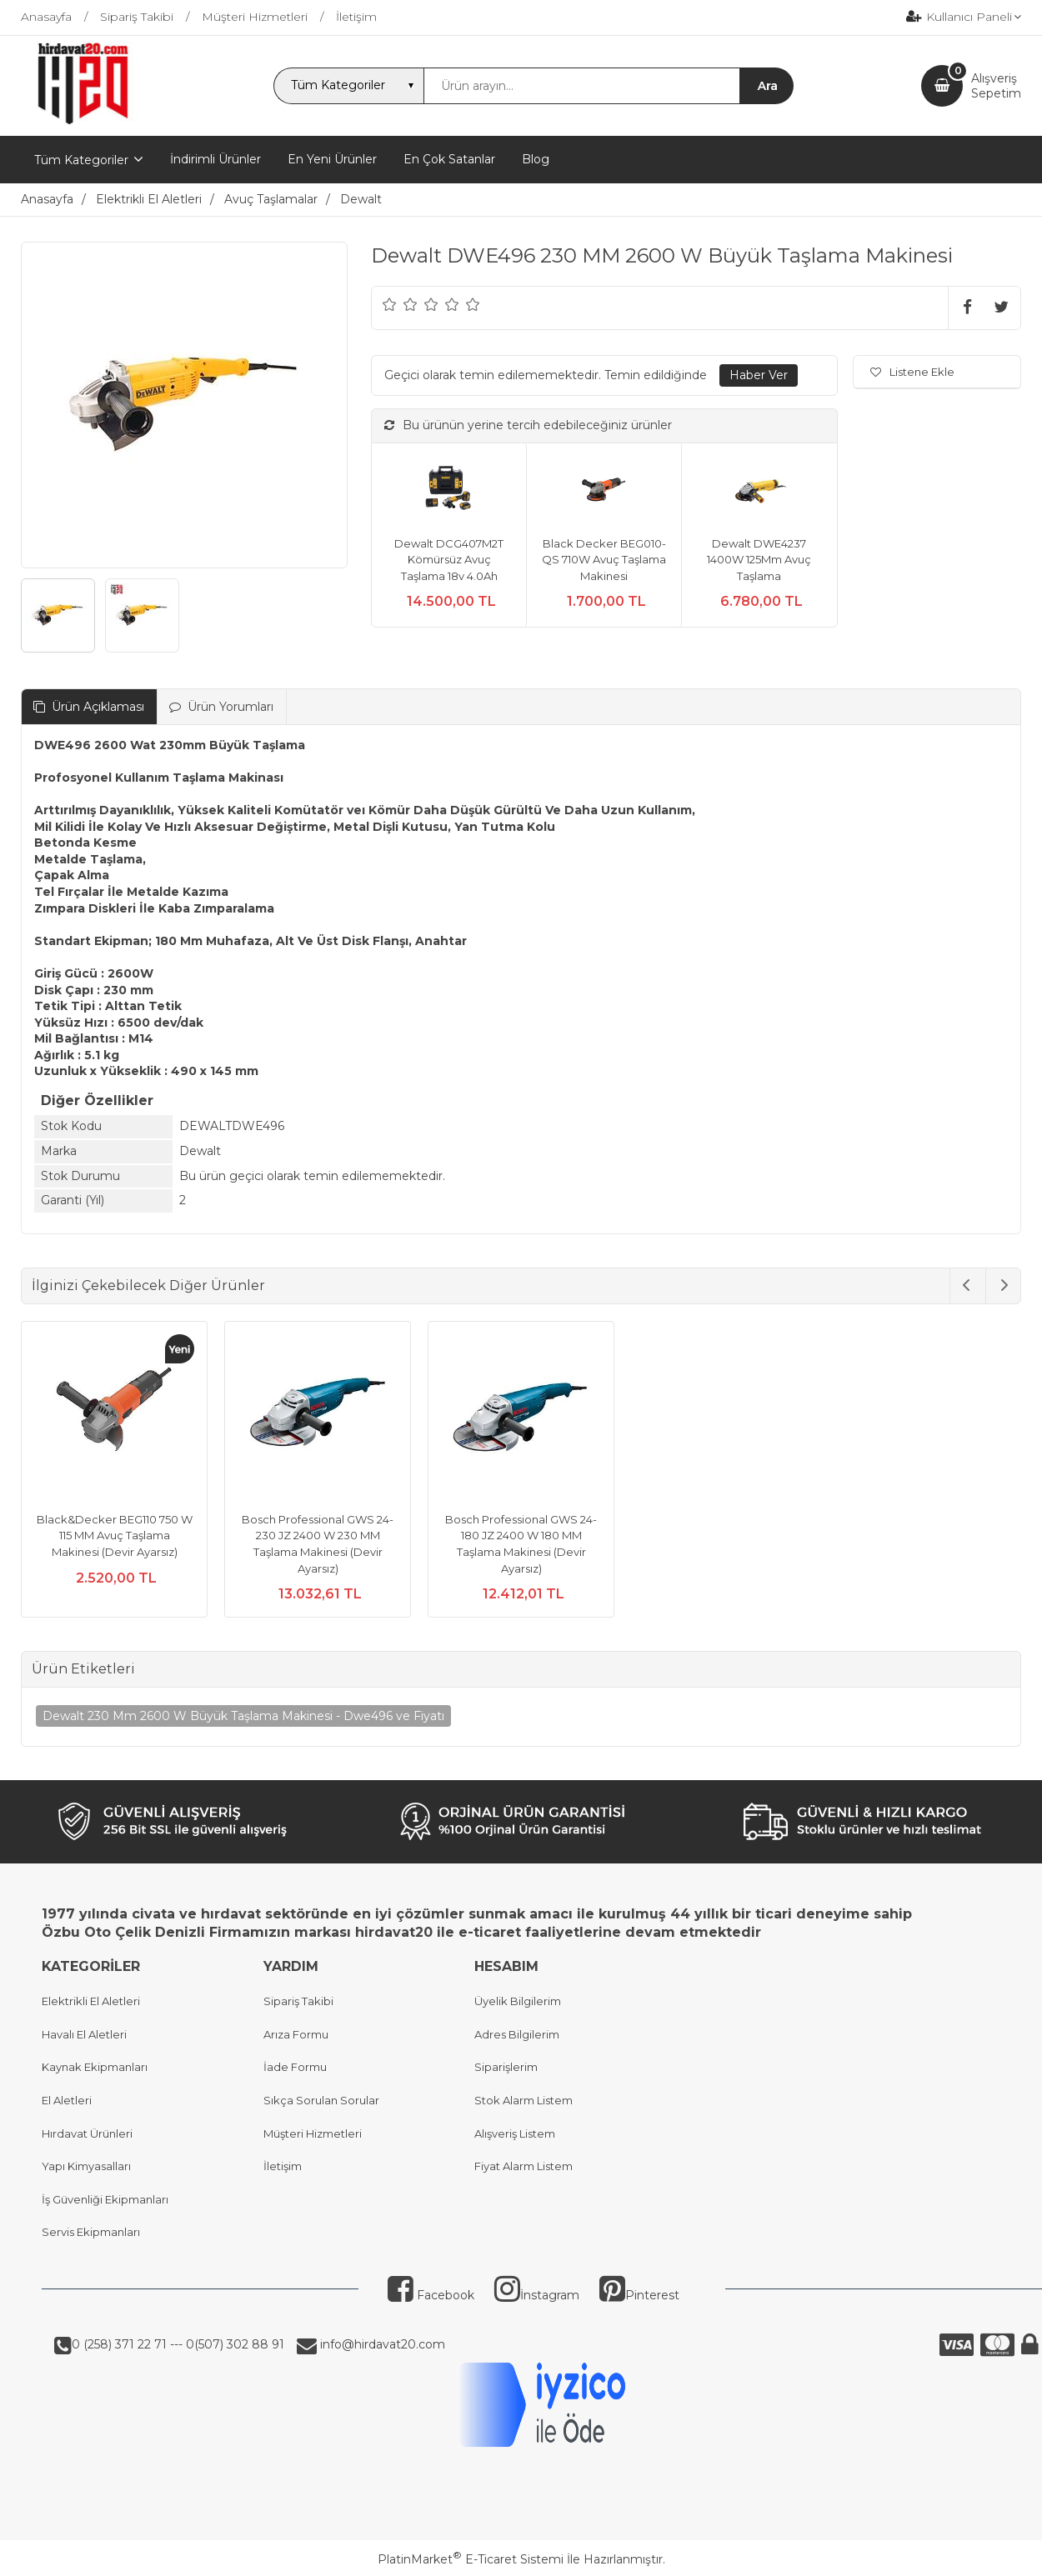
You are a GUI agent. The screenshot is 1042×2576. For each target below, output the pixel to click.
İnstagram (536, 2295)
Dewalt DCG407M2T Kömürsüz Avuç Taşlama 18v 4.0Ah (448, 560)
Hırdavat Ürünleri (87, 2133)
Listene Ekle (912, 371)
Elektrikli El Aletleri (91, 2001)
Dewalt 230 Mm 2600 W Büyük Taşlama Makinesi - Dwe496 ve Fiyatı (243, 1715)
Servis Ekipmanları (91, 2231)
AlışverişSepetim (996, 86)
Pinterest (639, 2295)
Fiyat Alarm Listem (523, 2166)
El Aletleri (67, 2100)
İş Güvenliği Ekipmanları (105, 2199)
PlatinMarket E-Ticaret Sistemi (471, 2559)
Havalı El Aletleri (84, 2034)
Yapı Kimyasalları (86, 2166)
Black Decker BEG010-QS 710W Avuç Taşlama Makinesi (604, 560)
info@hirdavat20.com (381, 2344)
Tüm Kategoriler (81, 160)
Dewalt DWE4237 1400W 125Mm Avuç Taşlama (759, 560)
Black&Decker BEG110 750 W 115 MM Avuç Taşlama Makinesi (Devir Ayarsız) (115, 1535)
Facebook (431, 2295)
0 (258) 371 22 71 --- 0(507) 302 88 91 (178, 2344)
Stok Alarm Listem (523, 2100)
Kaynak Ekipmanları (95, 2066)
